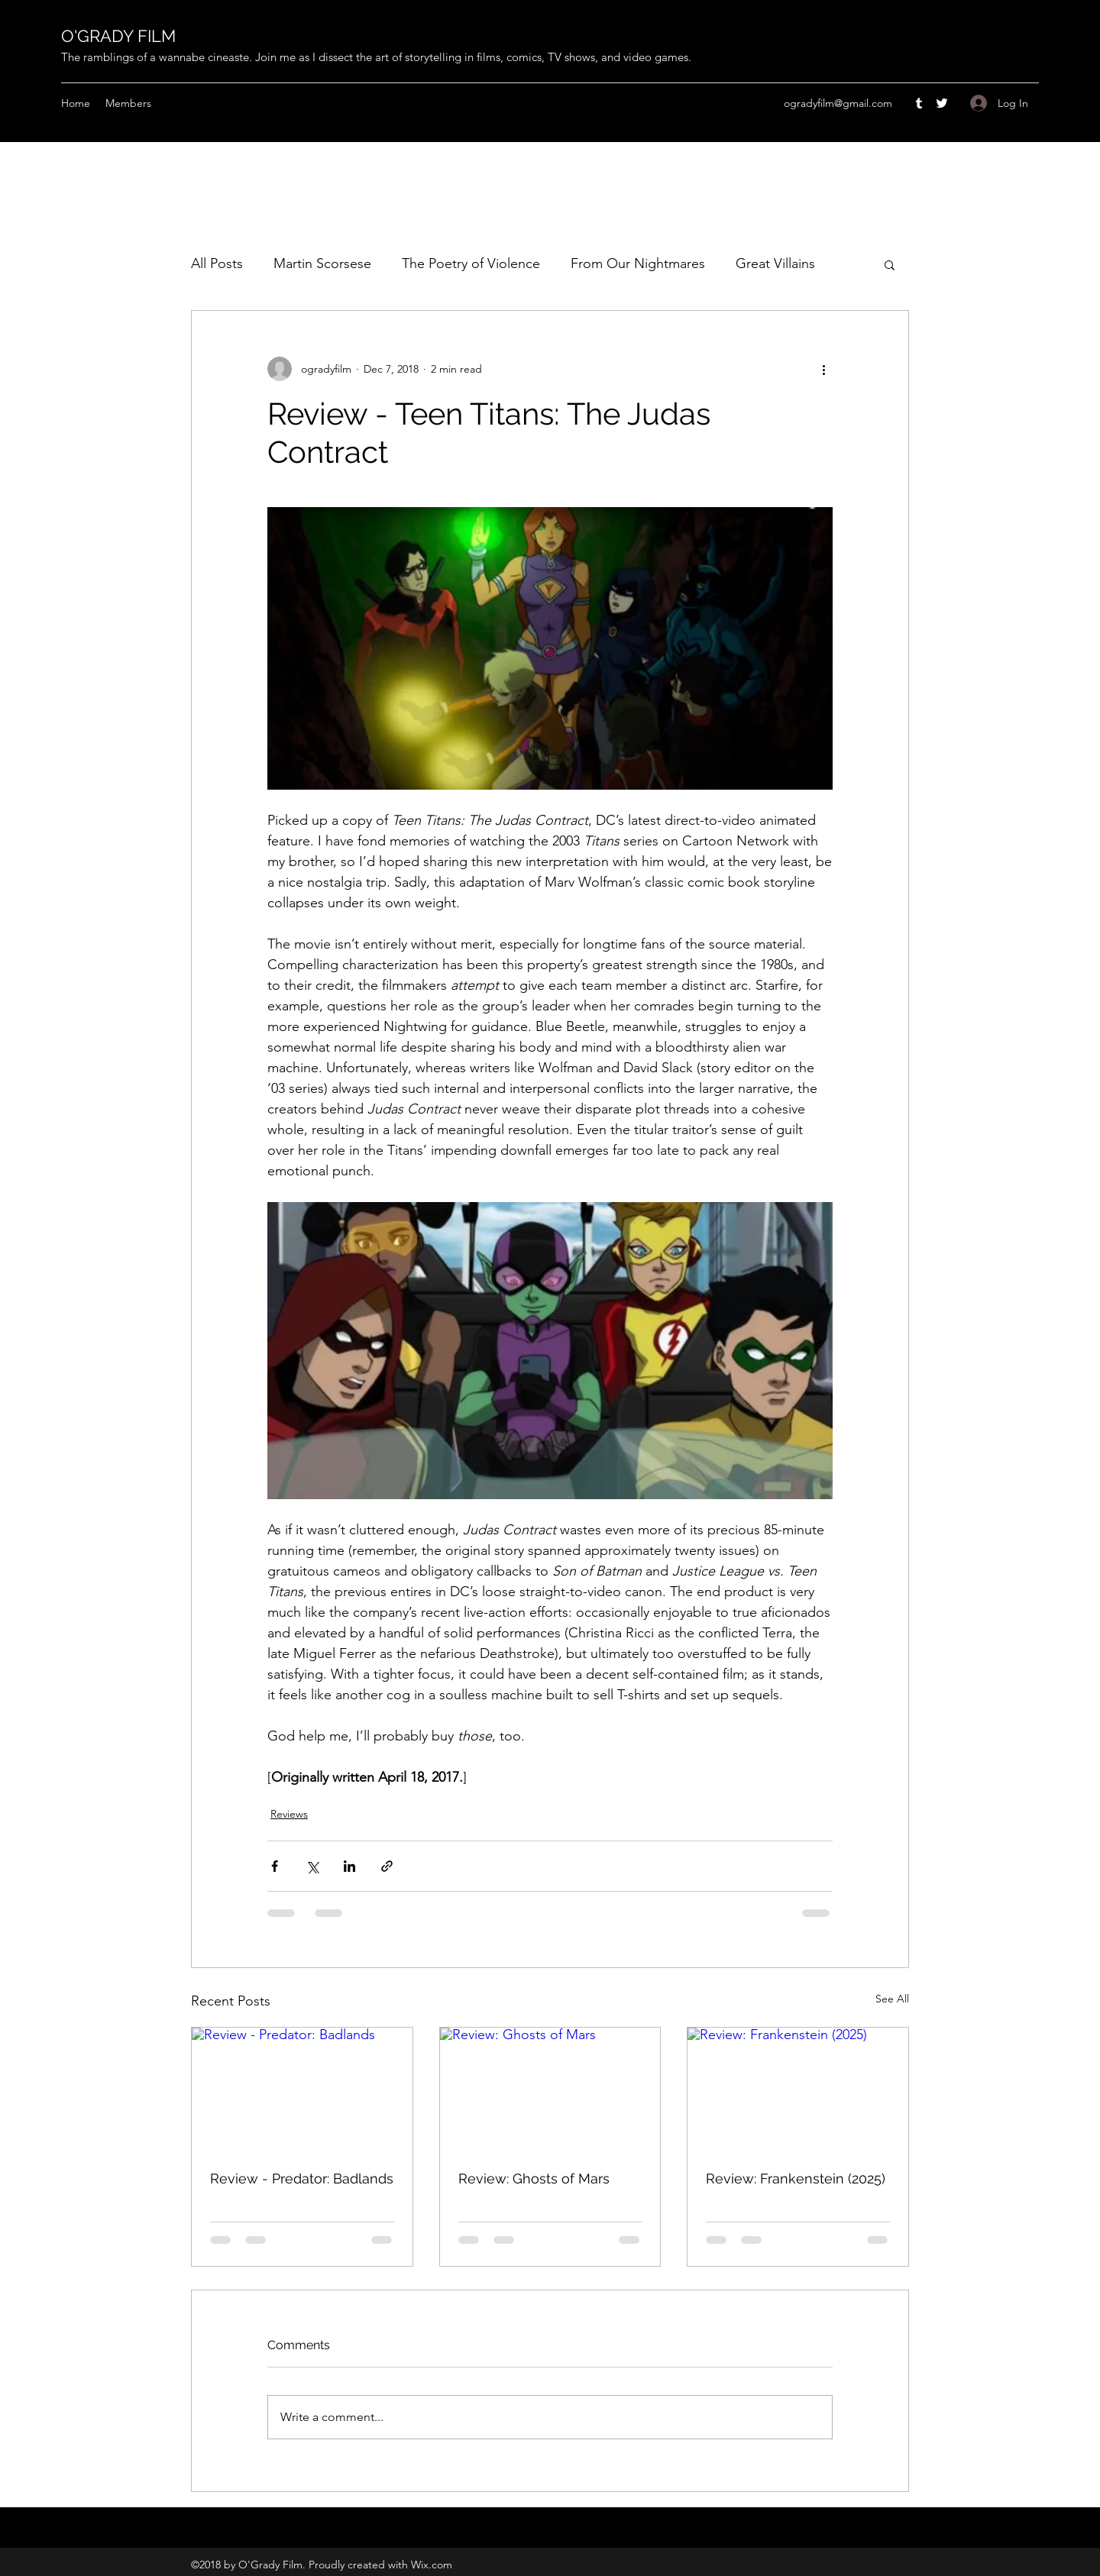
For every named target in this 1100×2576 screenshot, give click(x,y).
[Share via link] (387, 1866)
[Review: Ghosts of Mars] (550, 2089)
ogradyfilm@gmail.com (838, 103)
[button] (889, 264)
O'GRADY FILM (118, 36)
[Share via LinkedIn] (349, 1866)
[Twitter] (942, 103)
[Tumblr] (919, 103)
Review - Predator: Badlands (301, 2178)
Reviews (289, 1814)
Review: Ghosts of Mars (534, 2178)
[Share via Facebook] (274, 1866)
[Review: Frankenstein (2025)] (798, 2089)
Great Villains (775, 263)
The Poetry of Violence (471, 263)
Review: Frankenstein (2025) (795, 2178)
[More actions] (823, 369)
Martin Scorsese (322, 263)
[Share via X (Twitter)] (312, 1866)
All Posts (217, 263)
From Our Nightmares (638, 263)
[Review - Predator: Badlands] (302, 2089)
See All (892, 1999)
